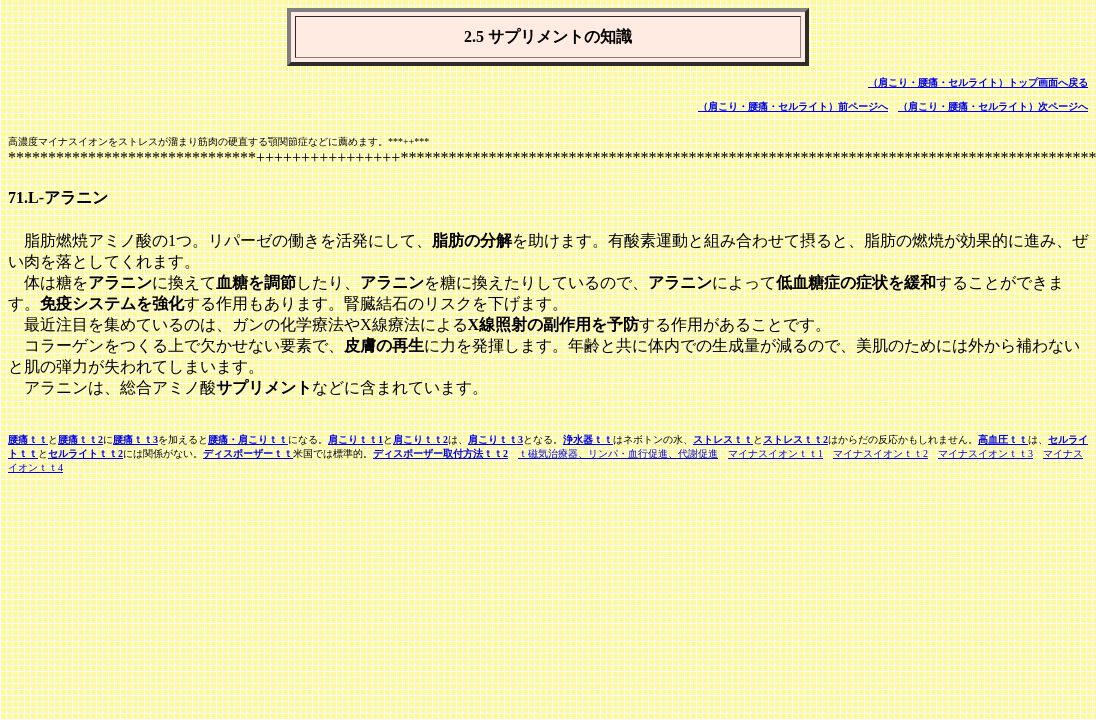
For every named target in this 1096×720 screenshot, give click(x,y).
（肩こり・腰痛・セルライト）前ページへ (793, 106)
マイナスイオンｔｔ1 (775, 453)
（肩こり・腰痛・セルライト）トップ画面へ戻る (978, 82)
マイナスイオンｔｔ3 (985, 453)
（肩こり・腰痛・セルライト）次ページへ (993, 106)
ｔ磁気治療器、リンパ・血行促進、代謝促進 (618, 453)
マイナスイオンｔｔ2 (880, 453)
